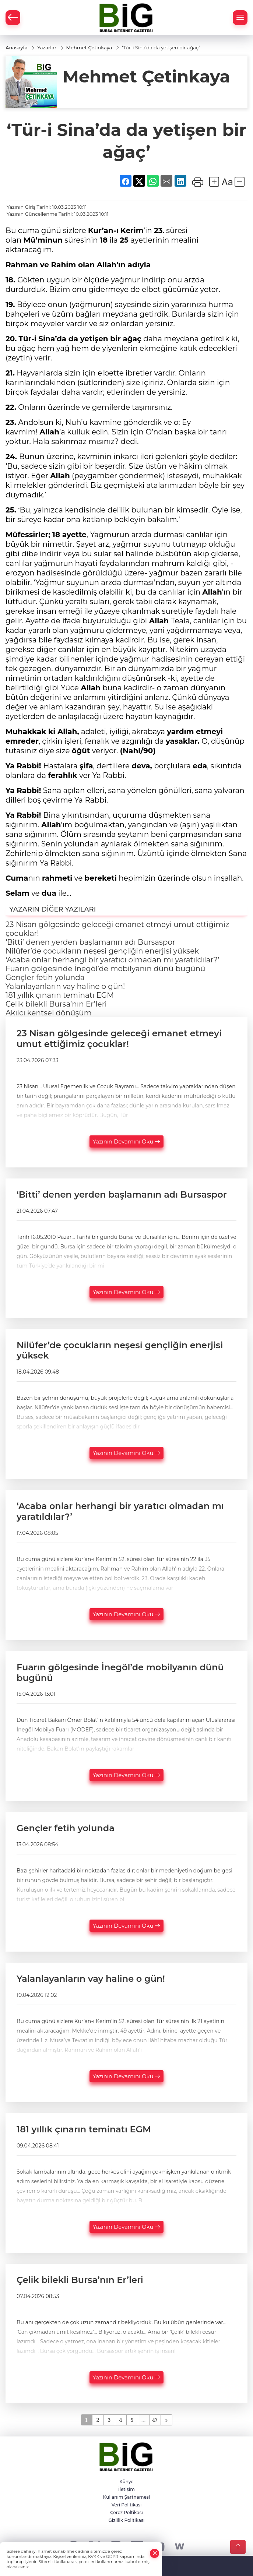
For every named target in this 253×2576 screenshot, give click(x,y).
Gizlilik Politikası (127, 2520)
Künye (126, 2481)
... (143, 2420)
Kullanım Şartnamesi (126, 2497)
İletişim (126, 2489)
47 (155, 2420)
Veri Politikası (127, 2505)
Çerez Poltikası (126, 2512)
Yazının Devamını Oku (127, 1141)
